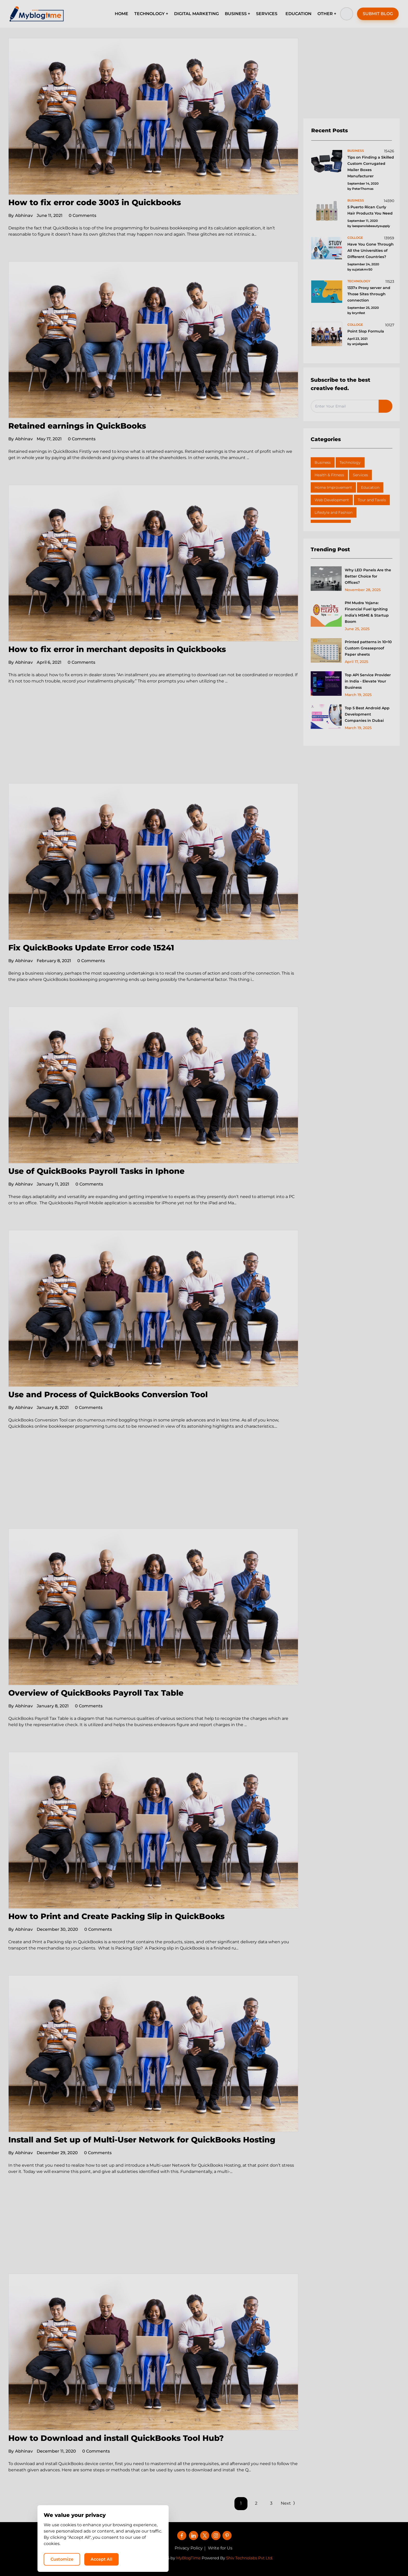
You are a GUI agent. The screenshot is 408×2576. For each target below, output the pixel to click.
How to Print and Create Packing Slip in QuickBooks (116, 1916)
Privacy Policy (189, 2548)
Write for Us (220, 2548)
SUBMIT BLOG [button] (378, 13)
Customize (298, 2559)
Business (323, 462)
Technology (350, 462)
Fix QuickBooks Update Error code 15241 (91, 947)
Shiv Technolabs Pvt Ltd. (249, 2557)
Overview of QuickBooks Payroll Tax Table (95, 1693)
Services (360, 475)
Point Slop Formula (365, 331)
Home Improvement (333, 487)
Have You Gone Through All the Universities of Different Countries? (370, 250)
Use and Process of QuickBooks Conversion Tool (108, 1394)
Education (370, 487)
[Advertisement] (153, 744)
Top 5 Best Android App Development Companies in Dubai (367, 714)
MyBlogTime (188, 2557)
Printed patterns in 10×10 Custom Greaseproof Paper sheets (368, 648)
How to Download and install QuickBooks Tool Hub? (116, 2438)
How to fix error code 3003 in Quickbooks (94, 202)
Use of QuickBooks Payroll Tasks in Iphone (96, 1171)
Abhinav (20, 215)
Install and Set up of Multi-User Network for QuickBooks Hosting (141, 2140)
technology (358, 281)
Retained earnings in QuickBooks (77, 426)
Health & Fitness (329, 475)
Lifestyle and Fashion (334, 512)
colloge (355, 238)
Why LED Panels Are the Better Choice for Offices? (368, 576)
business (355, 151)
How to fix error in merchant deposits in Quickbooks (117, 649)
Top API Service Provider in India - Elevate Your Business (368, 681)
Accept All (338, 2559)
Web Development (332, 500)
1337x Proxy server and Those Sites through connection (368, 294)
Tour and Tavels (372, 500)
